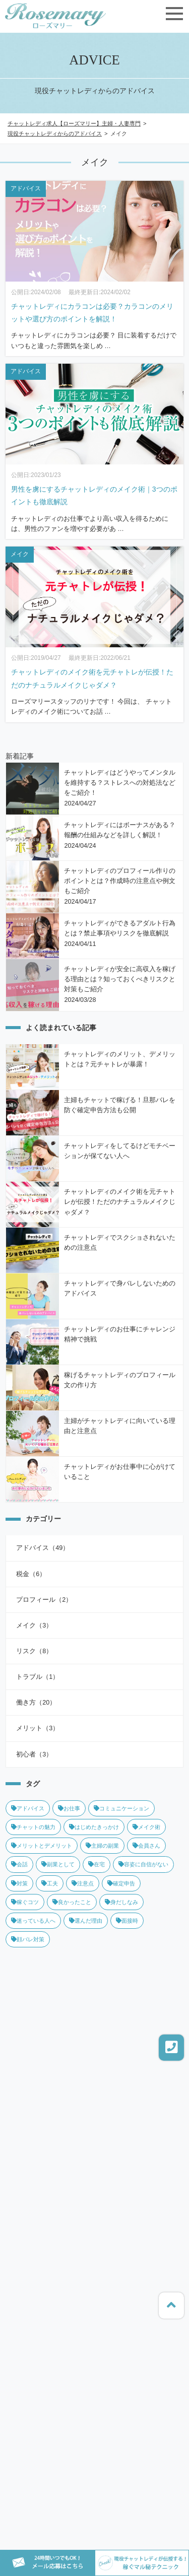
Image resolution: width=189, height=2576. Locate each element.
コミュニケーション (121, 1808)
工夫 (49, 1883)
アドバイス (27, 1808)
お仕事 (69, 1808)
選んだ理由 (85, 1921)
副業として (58, 1864)
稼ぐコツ (25, 1902)
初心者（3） (34, 1754)
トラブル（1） (37, 1676)
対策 (19, 1883)
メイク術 (146, 1827)
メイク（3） (34, 1625)
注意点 (83, 1883)
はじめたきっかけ (94, 1827)
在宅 (96, 1864)
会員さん (146, 1846)
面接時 (127, 1921)
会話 (19, 1864)
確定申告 (121, 1883)
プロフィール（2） (44, 1599)
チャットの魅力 (33, 1827)
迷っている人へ (33, 1921)
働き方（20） (36, 1702)
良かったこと (71, 1902)
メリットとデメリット (41, 1846)
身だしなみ (121, 1902)
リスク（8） (34, 1651)
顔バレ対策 (27, 1939)
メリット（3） (37, 1728)
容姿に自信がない (143, 1864)
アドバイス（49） (42, 1547)
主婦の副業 (102, 1846)
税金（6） (31, 1574)
